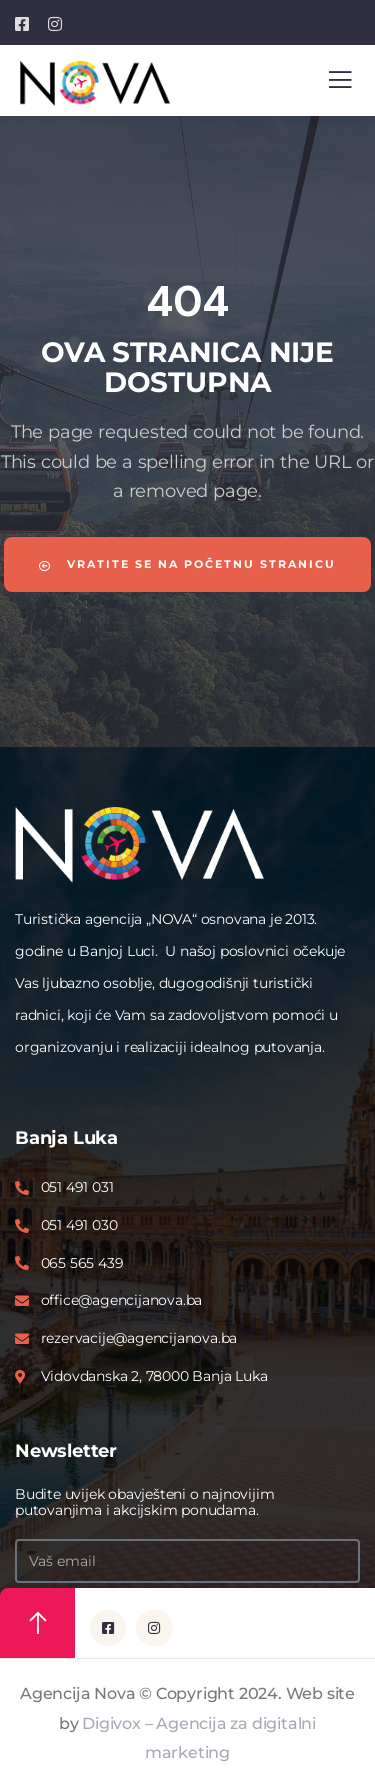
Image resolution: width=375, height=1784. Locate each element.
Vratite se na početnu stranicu (187, 564)
